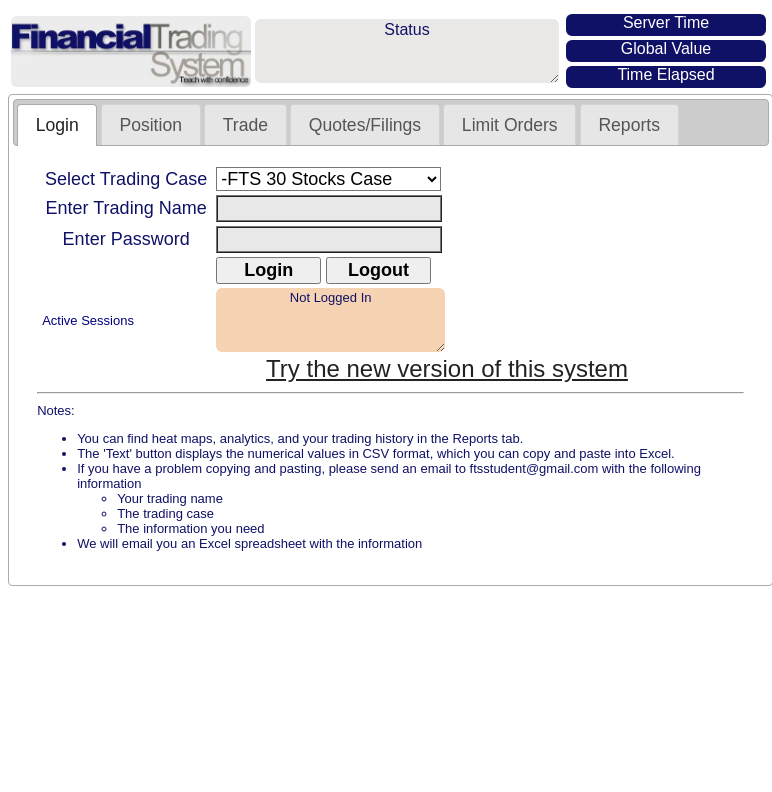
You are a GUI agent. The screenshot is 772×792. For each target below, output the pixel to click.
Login (57, 125)
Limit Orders (510, 125)
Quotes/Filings (365, 125)
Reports (629, 125)
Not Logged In (330, 320)
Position (150, 125)
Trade (245, 125)
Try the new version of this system (447, 368)
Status (407, 51)
